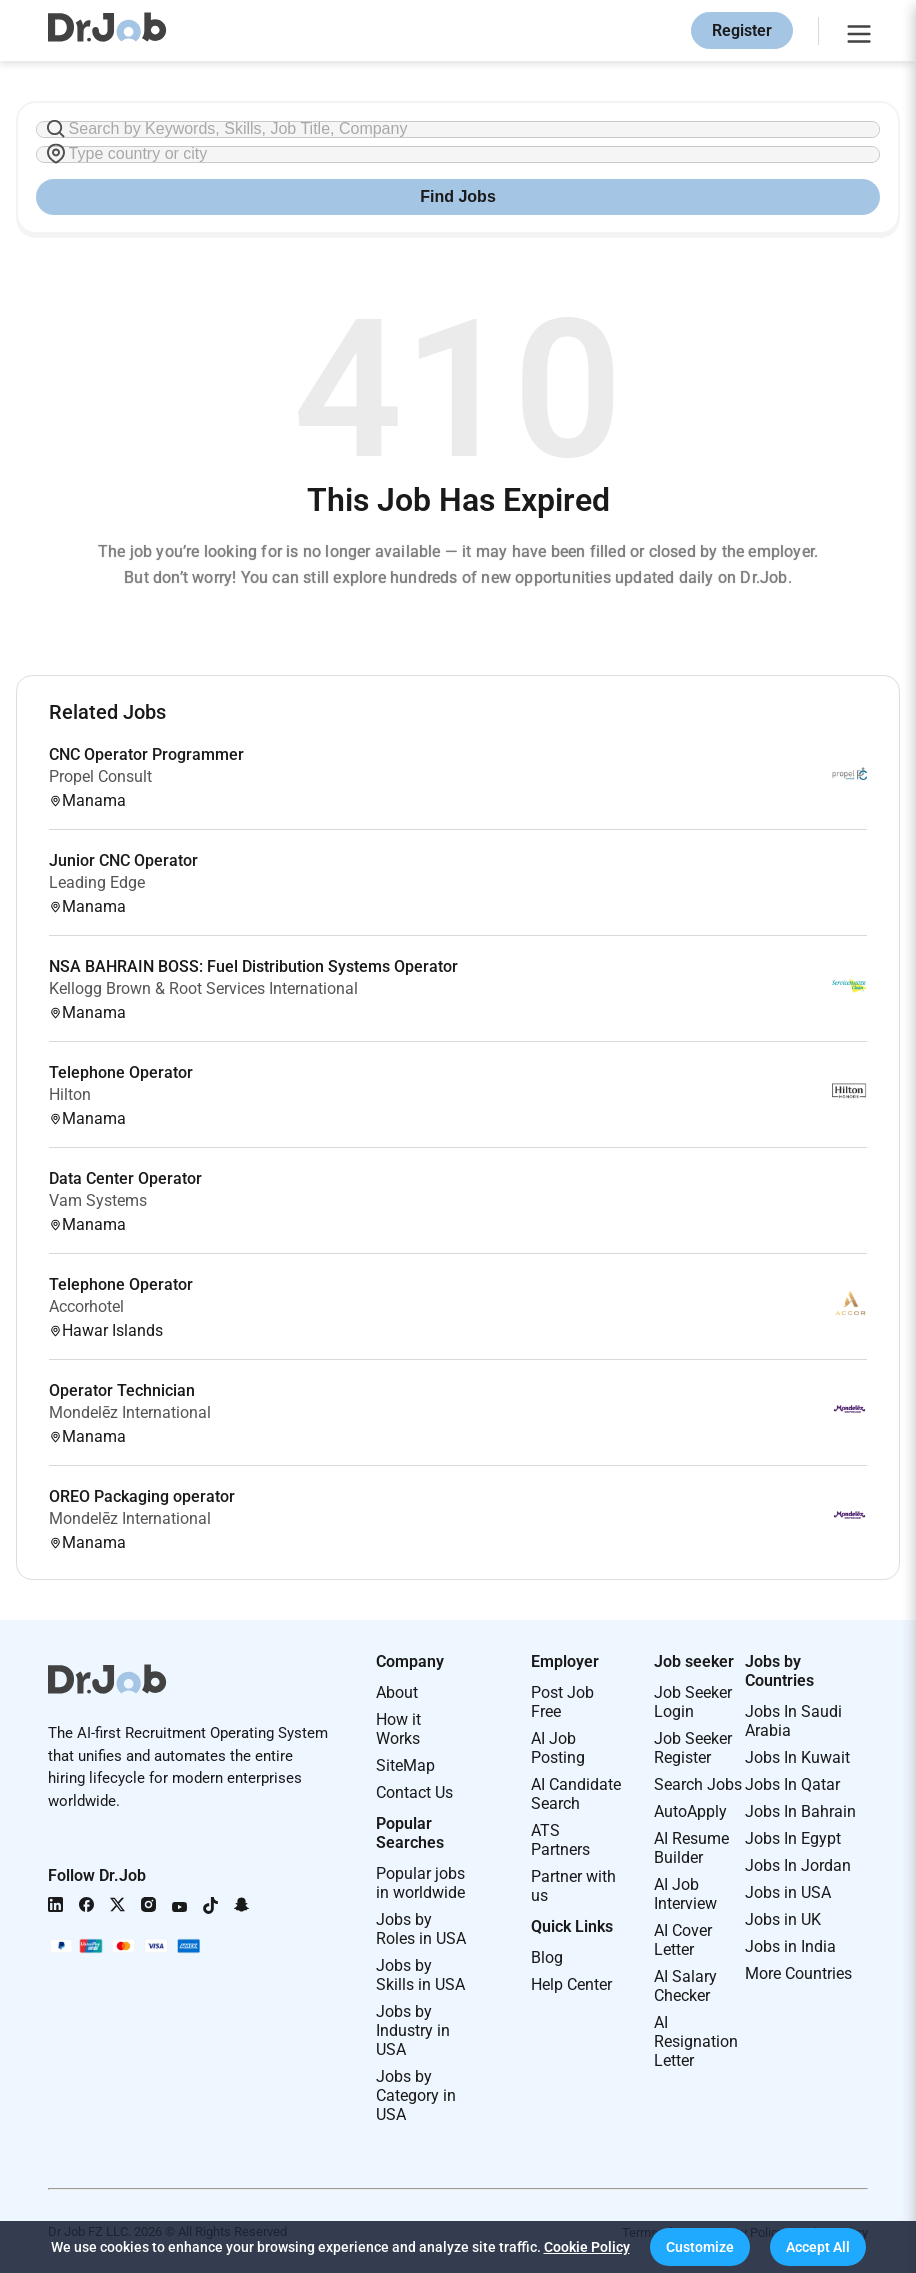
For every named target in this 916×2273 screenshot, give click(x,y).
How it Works (398, 1729)
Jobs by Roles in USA (421, 1929)
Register (742, 30)
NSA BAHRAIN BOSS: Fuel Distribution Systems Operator (253, 966)
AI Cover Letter (683, 1940)
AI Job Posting (558, 1748)
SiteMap (405, 1765)
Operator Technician (122, 1390)
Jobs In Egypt (793, 1838)
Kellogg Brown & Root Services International (203, 988)
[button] (700, 2247)
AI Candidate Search (576, 1794)
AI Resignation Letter (696, 2041)
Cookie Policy (587, 2247)
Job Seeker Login (693, 1702)
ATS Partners (560, 1840)
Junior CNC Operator (123, 860)
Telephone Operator (121, 1072)
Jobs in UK (783, 1919)
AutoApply (690, 1811)
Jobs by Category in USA (416, 2095)
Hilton (70, 1094)
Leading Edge (97, 882)
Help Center (571, 1984)
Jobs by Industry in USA (413, 2030)
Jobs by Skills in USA (420, 1975)
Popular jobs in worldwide (420, 1883)
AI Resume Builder (691, 1848)
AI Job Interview (685, 1894)
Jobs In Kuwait (797, 1757)
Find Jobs (458, 196)
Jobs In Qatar (792, 1784)
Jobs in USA (788, 1892)
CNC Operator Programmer (146, 754)
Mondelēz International (130, 1412)
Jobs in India (790, 1946)
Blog (547, 1957)
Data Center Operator (125, 1178)
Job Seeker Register (693, 1748)
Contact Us (414, 1792)
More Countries (798, 1973)
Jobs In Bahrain (800, 1811)
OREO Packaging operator (142, 1496)
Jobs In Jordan (798, 1865)
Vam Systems (98, 1200)
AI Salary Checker (685, 1986)
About (397, 1692)
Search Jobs (698, 1784)
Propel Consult (100, 776)
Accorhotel (86, 1306)
